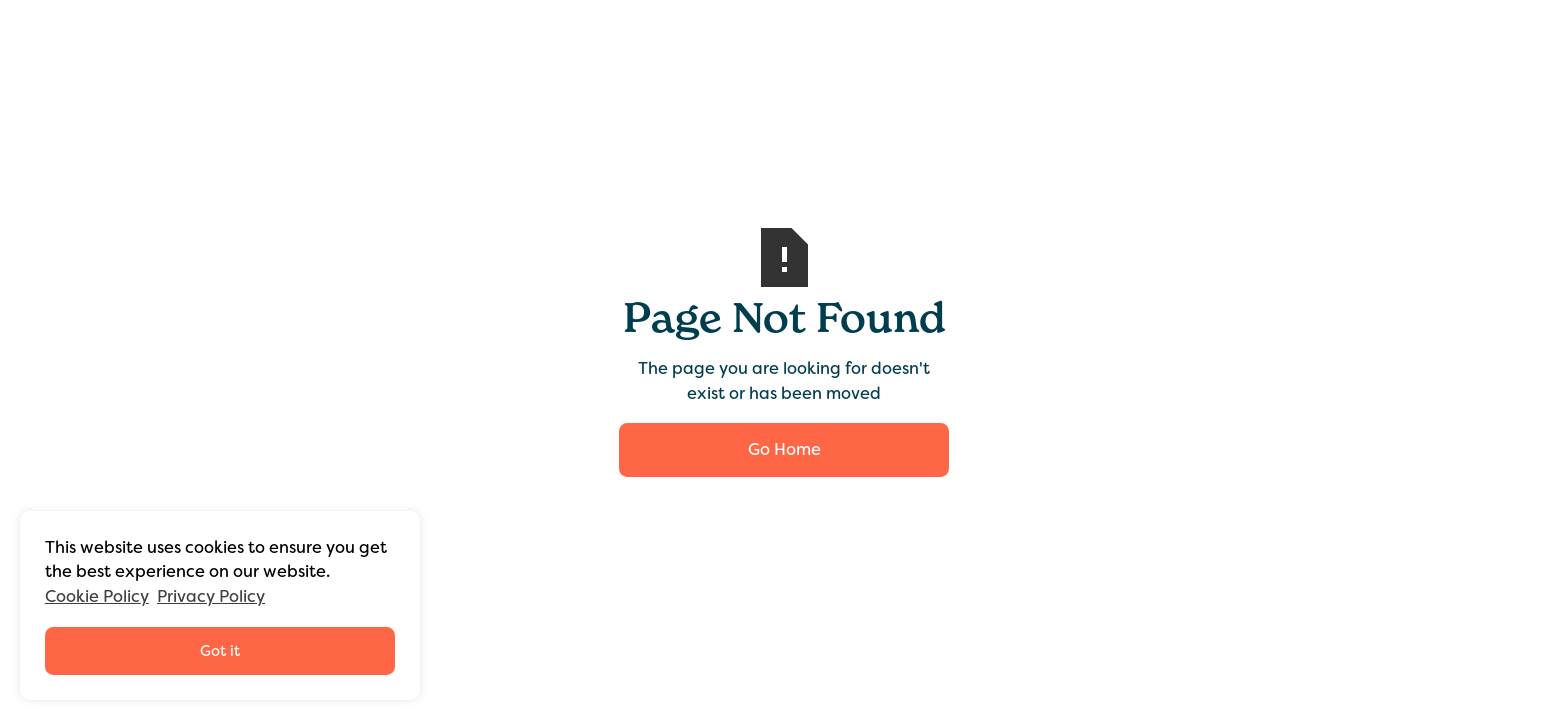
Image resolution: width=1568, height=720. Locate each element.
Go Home (784, 449)
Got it (220, 651)
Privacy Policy (211, 596)
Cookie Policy (97, 596)
